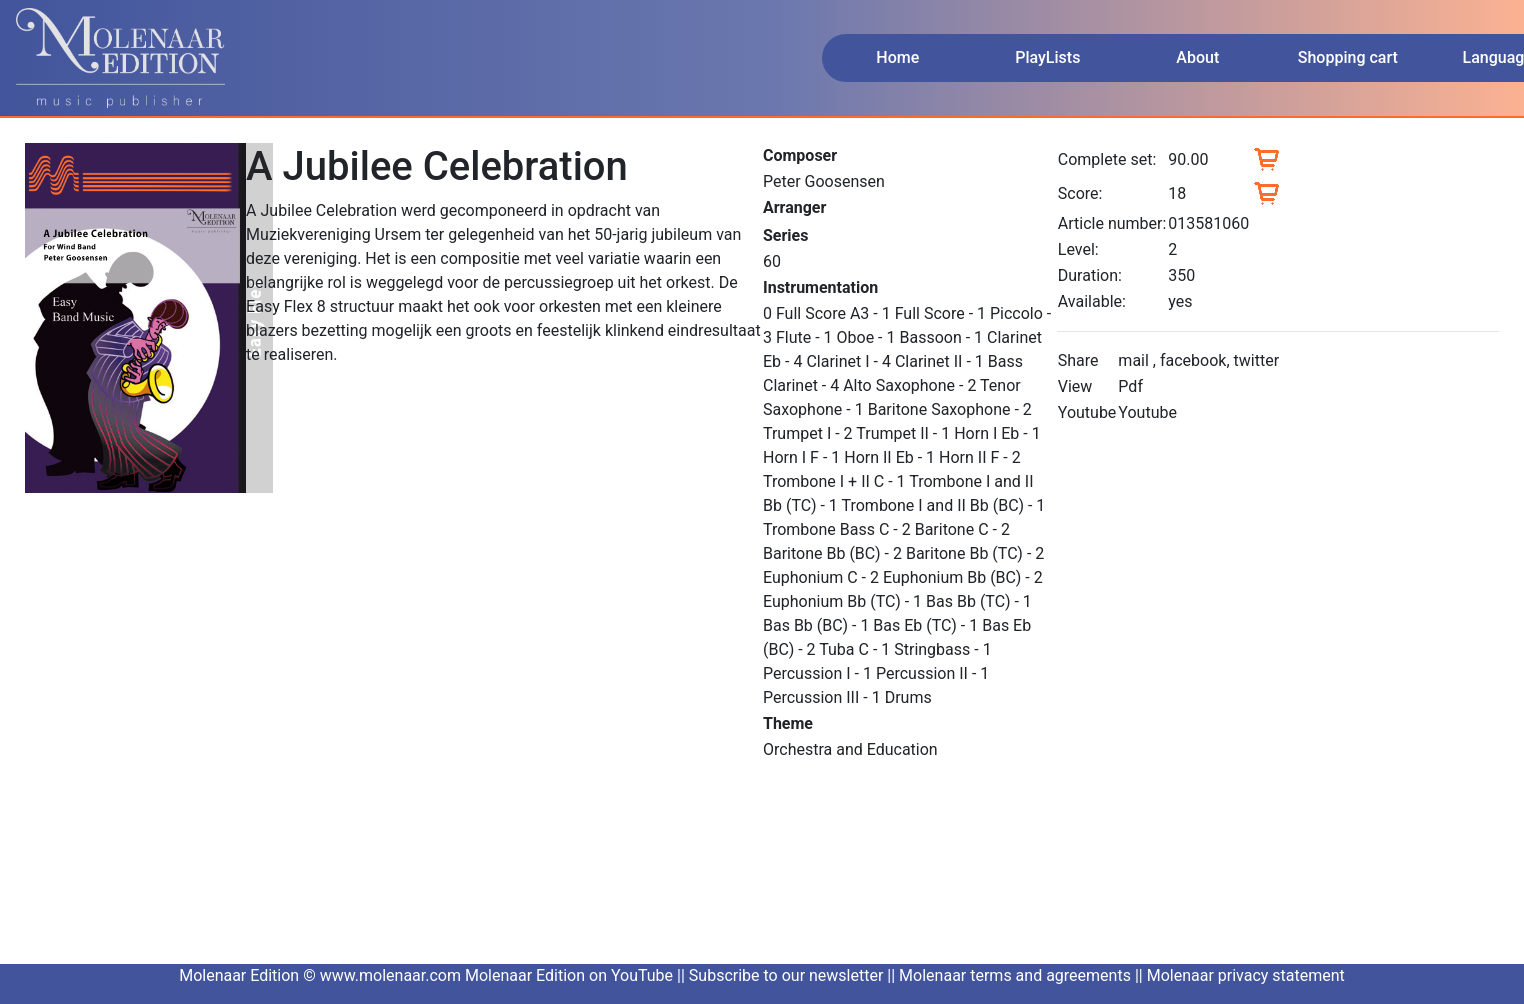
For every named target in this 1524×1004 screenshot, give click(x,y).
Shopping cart (1348, 57)
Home (897, 57)
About (1197, 57)
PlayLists (1047, 57)
